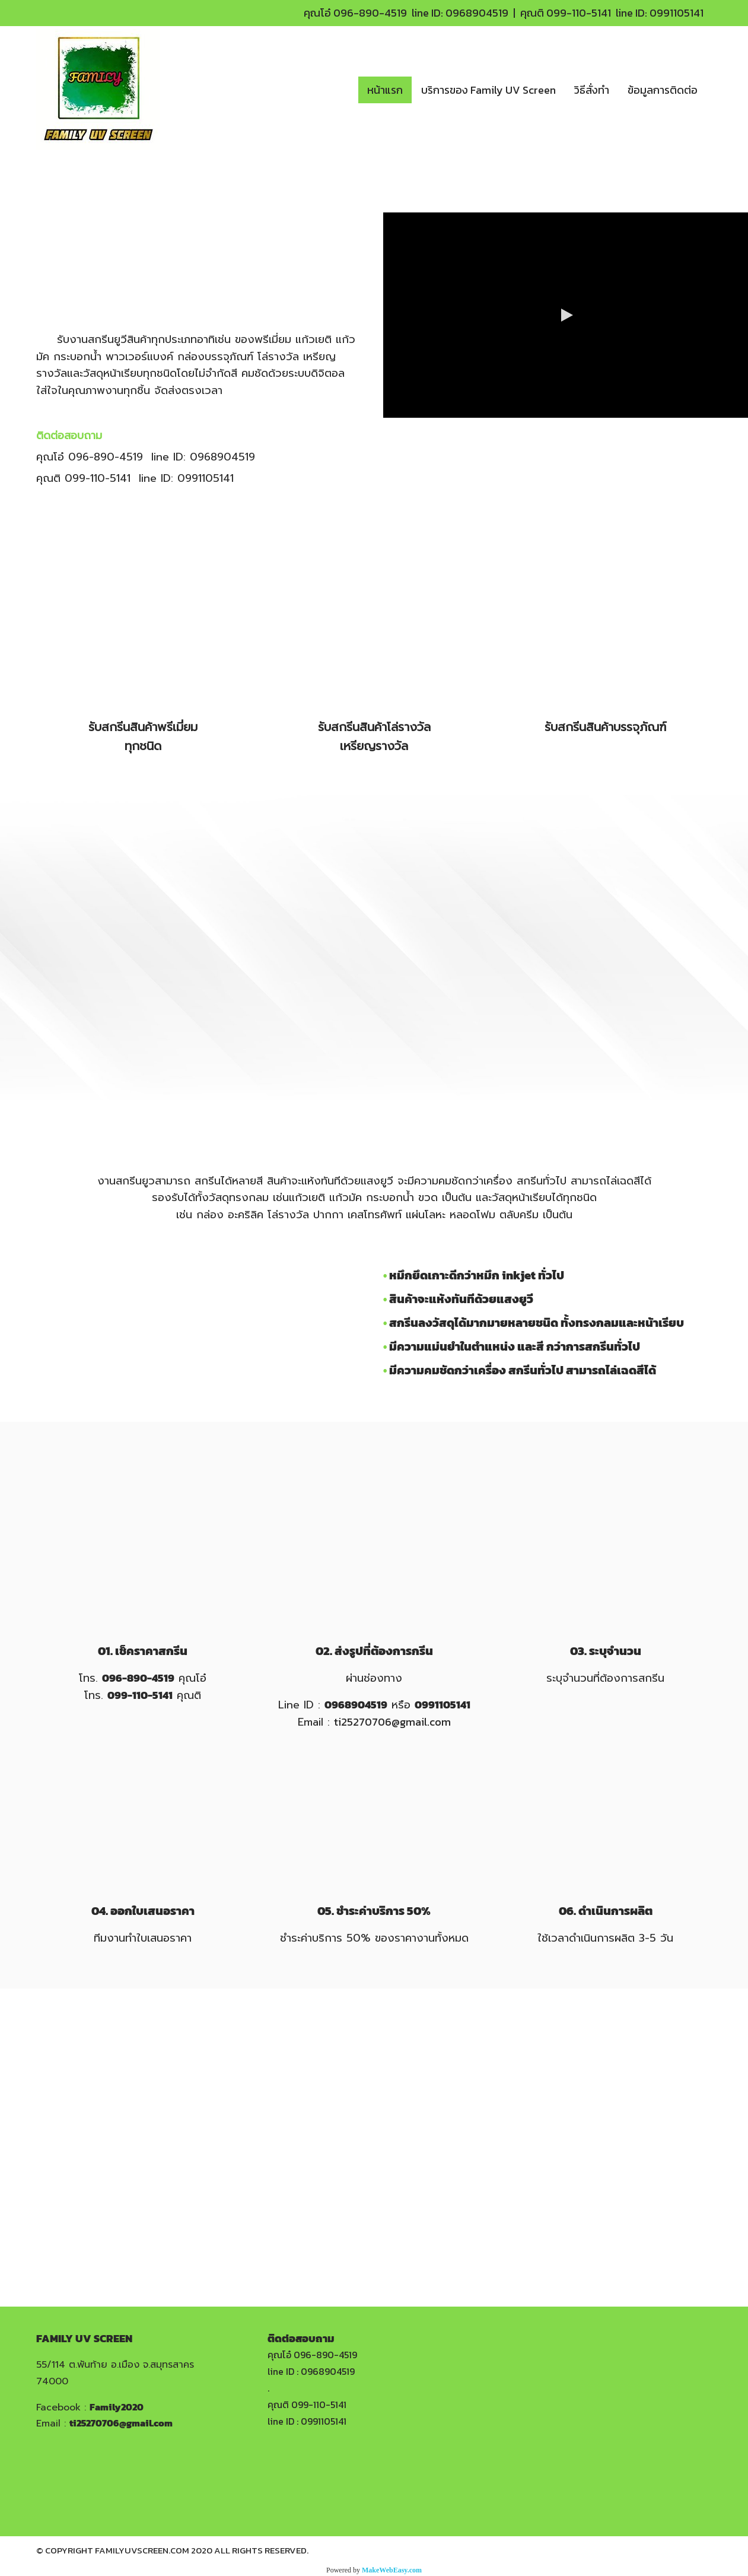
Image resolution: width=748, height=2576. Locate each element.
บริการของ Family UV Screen (488, 90)
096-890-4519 (370, 13)
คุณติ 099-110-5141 (307, 2404)
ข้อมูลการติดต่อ (663, 90)
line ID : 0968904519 (311, 2371)
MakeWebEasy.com (392, 2570)
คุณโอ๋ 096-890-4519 (312, 2355)
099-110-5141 (578, 13)
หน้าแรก (385, 90)
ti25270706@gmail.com (392, 1722)
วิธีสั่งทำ (591, 90)
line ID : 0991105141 (307, 2421)
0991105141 (677, 13)
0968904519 (476, 13)
